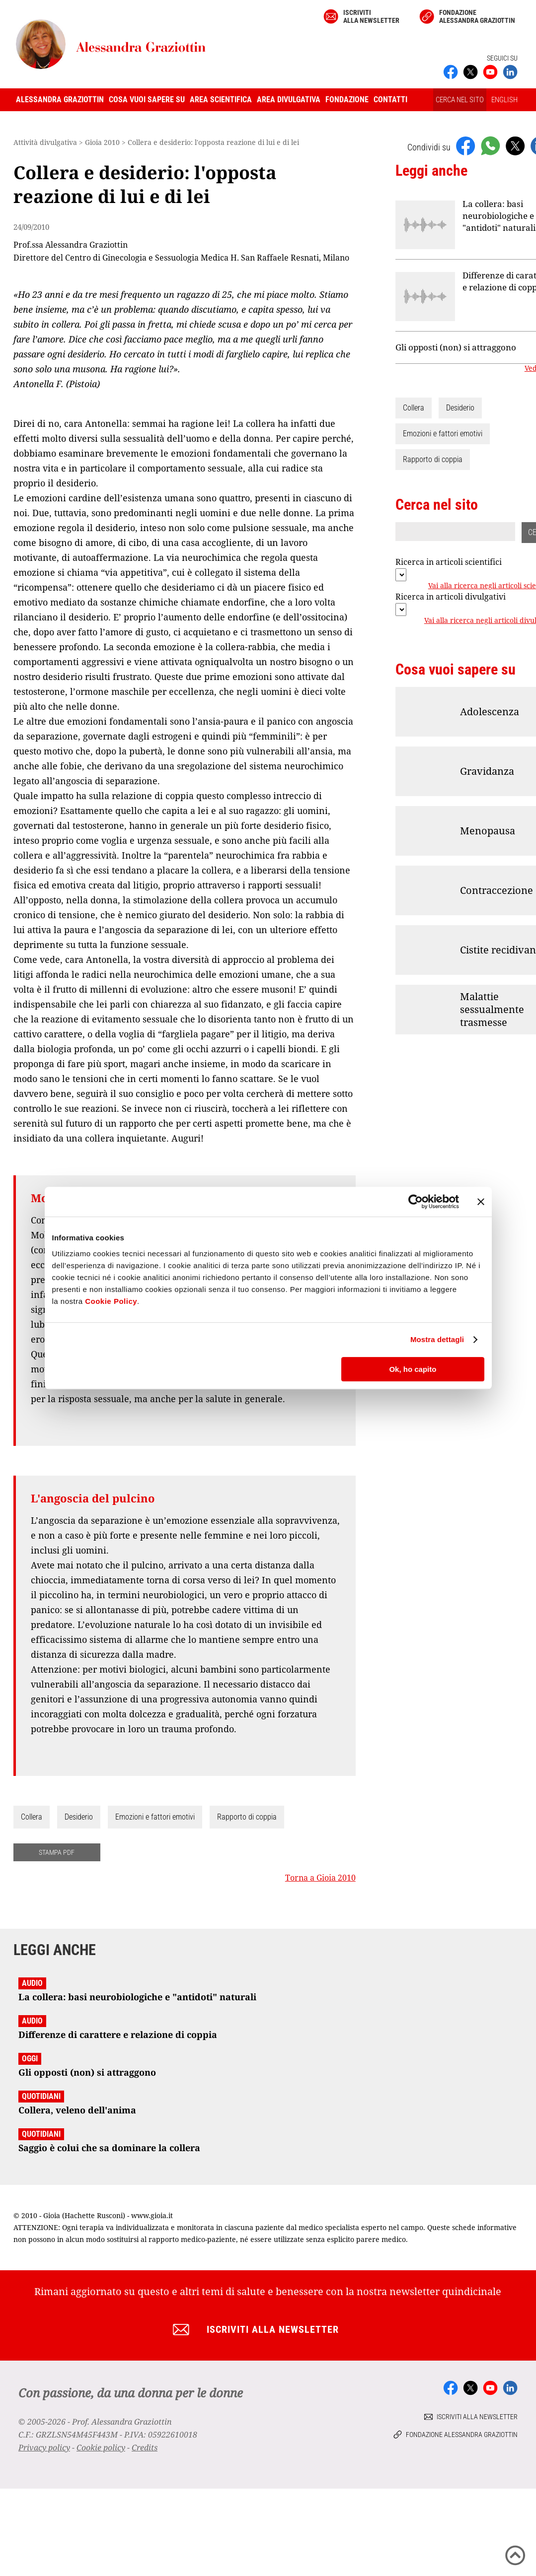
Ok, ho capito (412, 1369)
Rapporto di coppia (247, 1817)
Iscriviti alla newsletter (371, 16)
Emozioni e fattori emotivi (155, 1817)
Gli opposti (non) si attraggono (455, 347)
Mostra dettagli (437, 1339)
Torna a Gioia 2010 (320, 1877)
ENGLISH (504, 99)
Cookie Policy (111, 1301)
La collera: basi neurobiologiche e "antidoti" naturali (499, 215)
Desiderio (79, 1817)
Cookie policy (101, 2447)
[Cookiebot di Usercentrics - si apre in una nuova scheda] (415, 1201)
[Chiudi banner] (480, 1201)
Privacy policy (44, 2447)
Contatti (390, 99)
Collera (31, 1817)
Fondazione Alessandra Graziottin (477, 16)
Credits (144, 2447)
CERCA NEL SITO (460, 99)
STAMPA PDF (57, 1852)
